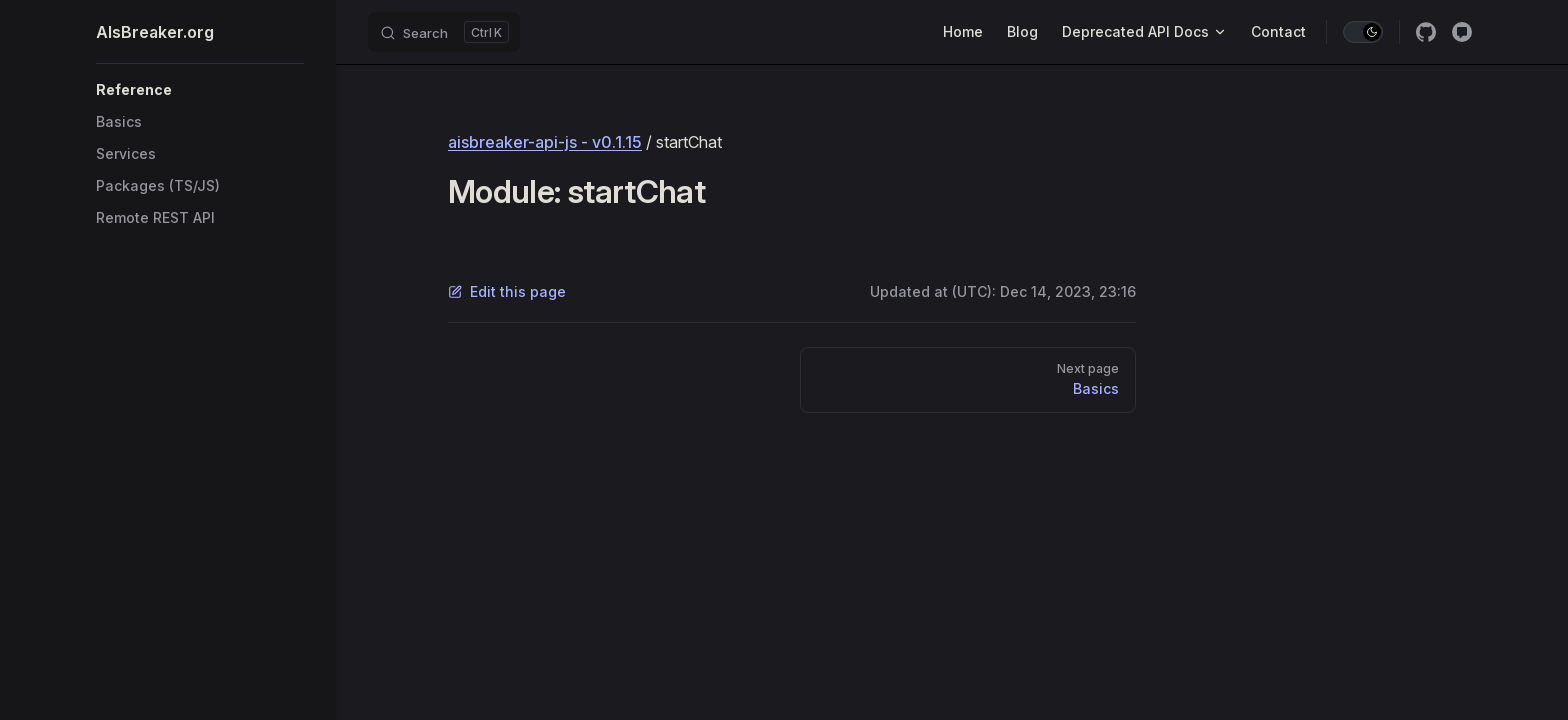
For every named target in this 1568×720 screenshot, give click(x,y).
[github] (1426, 32)
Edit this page (507, 291)
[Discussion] (1462, 32)
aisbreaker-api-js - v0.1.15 (545, 142)
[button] (200, 90)
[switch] (1363, 32)
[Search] (444, 32)
